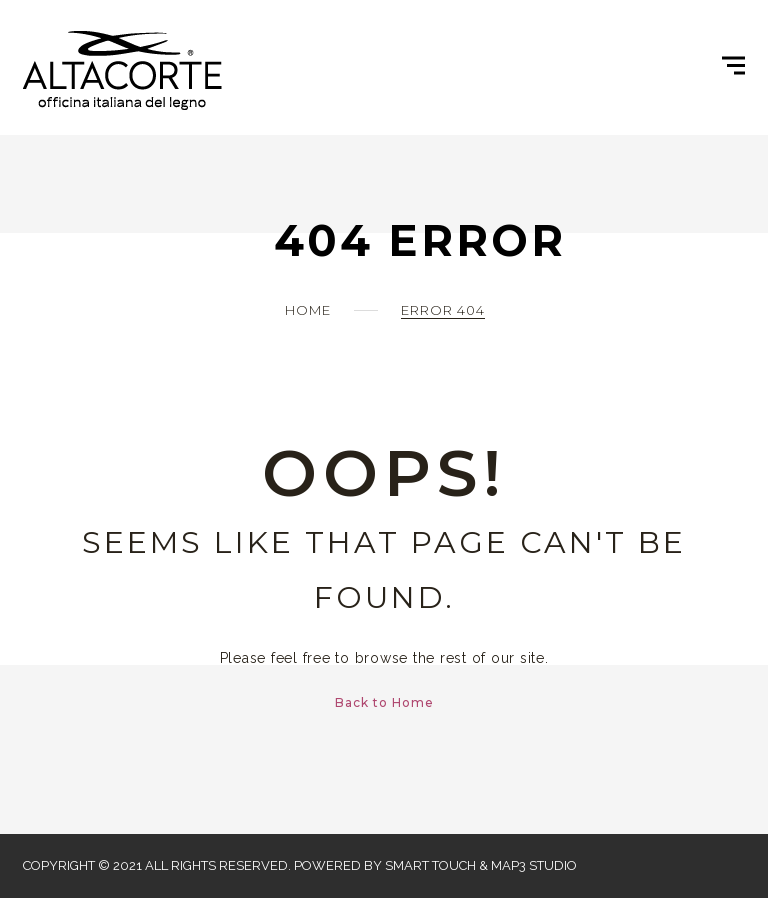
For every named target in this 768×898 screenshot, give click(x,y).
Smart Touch (430, 865)
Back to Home (384, 702)
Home (308, 310)
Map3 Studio (534, 865)
